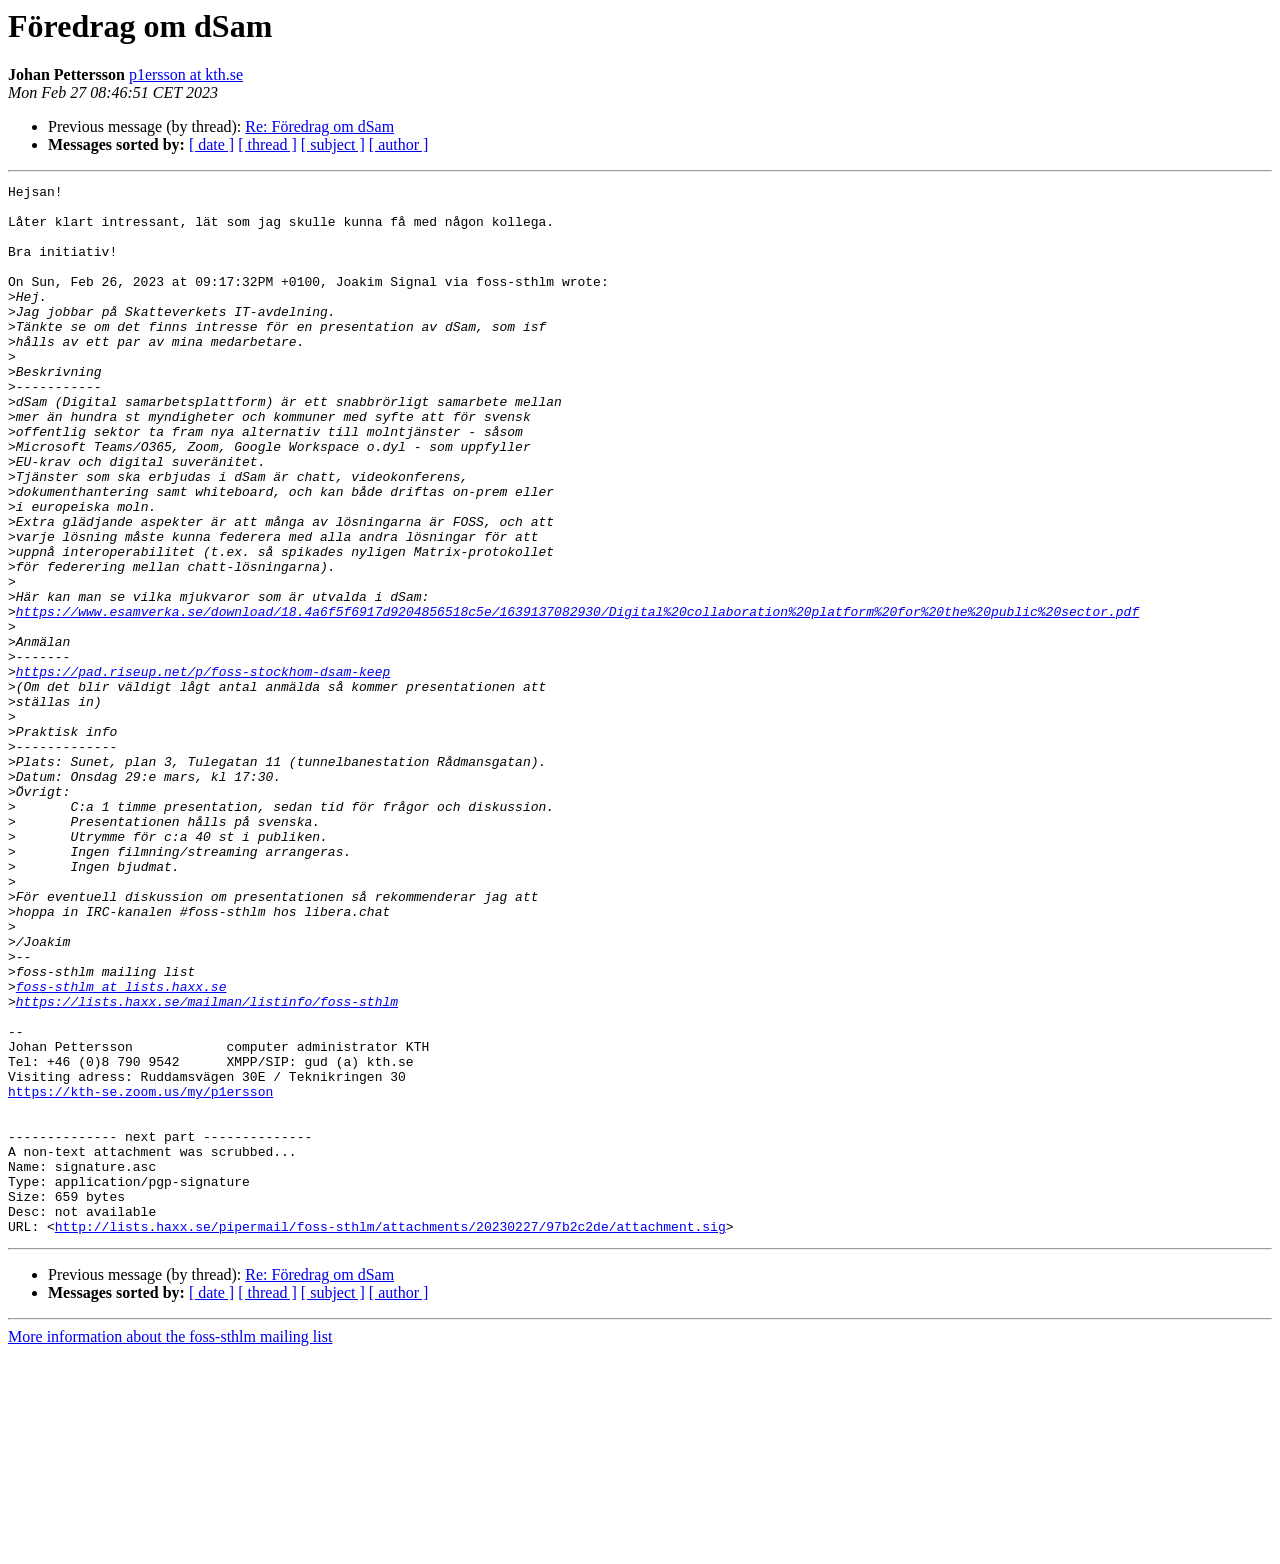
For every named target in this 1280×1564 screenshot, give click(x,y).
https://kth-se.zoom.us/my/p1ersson (140, 1274)
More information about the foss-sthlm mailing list (170, 1546)
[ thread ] (267, 144)
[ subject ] (333, 144)
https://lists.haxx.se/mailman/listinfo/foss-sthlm (207, 1166)
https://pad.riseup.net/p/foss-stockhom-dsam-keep (203, 770)
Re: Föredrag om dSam (319, 126)
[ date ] (211, 144)
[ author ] (399, 144)
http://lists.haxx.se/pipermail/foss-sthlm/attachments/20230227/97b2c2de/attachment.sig (390, 1436)
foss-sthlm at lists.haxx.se (121, 1148)
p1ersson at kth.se (186, 74)
